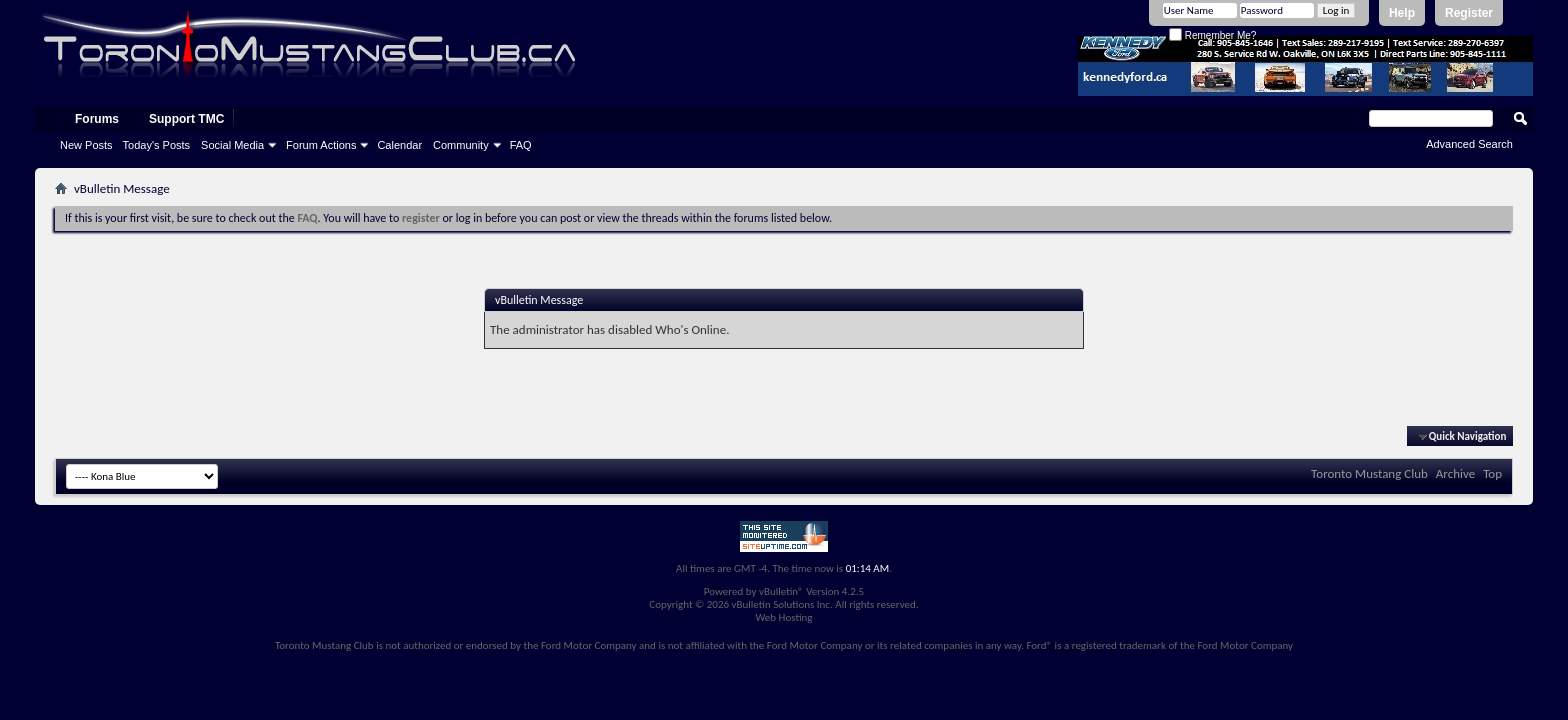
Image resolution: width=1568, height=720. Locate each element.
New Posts (86, 145)
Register (1469, 13)
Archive (1455, 473)
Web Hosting (783, 617)
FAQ (521, 145)
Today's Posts (157, 145)
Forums (97, 119)
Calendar (399, 145)
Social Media (232, 145)
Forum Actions (321, 145)
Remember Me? (1212, 35)
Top (1492, 473)
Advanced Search (1469, 144)
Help (1402, 13)
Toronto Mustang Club (1369, 473)
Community (461, 145)
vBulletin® (781, 591)
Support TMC (186, 119)
